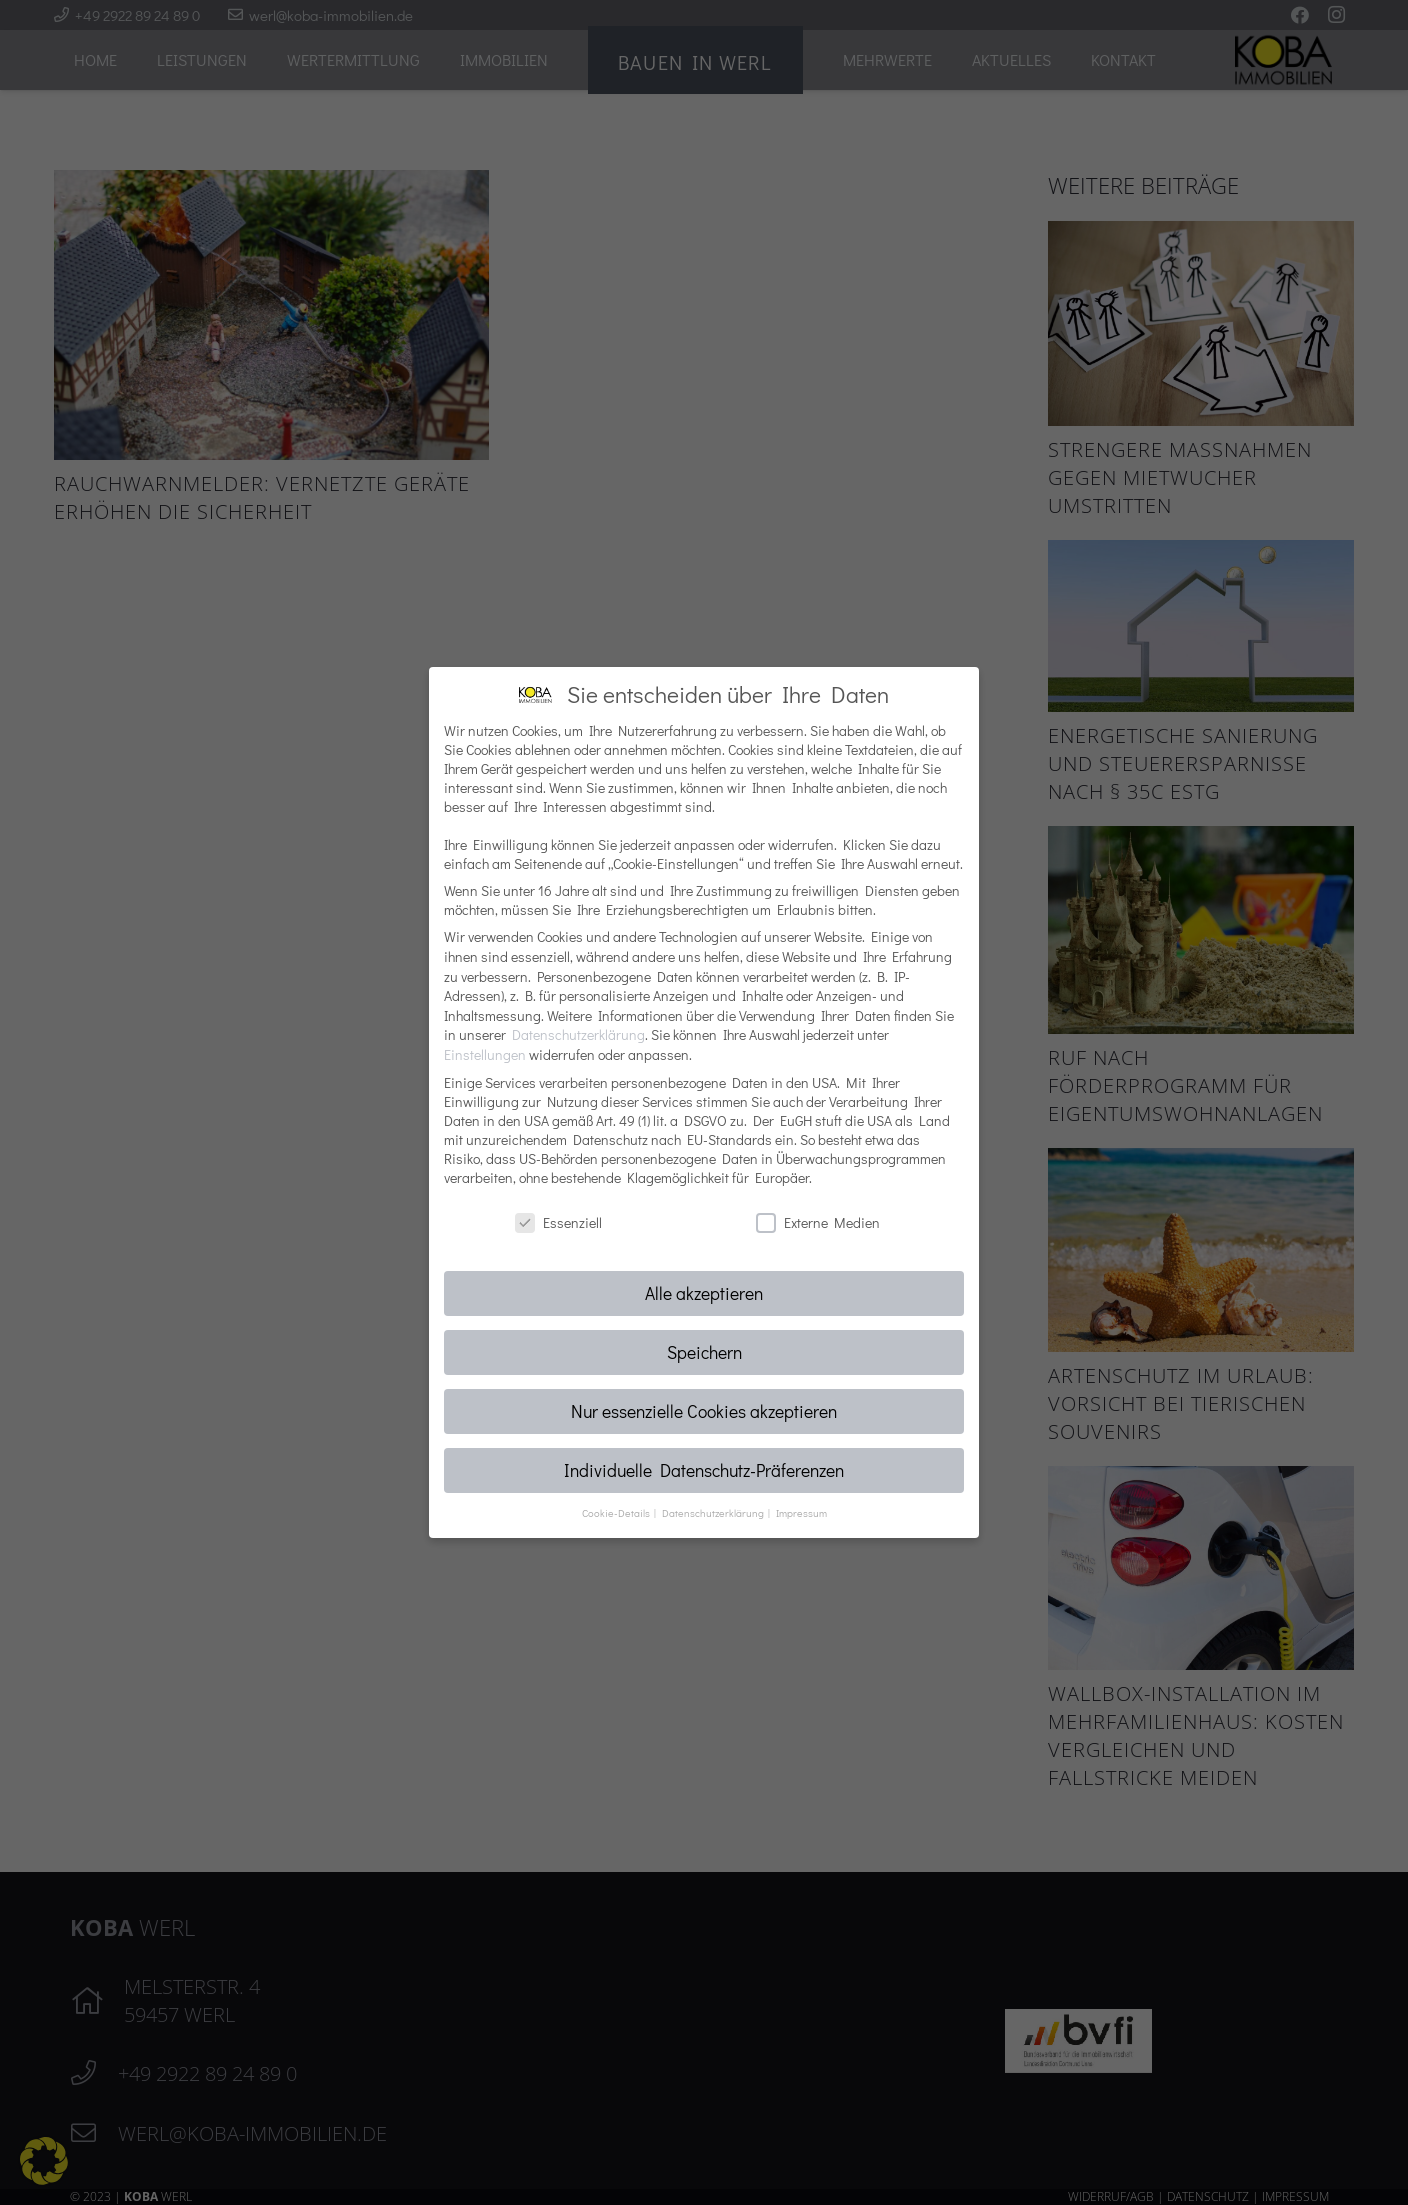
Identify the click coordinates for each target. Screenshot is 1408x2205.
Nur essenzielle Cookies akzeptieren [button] (704, 1411)
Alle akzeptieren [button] (704, 1293)
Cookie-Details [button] (617, 1513)
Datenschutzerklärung (578, 1034)
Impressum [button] (801, 1513)
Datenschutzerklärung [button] (714, 1513)
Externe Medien (818, 1222)
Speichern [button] (704, 1352)
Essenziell (558, 1222)
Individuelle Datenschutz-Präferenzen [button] (704, 1470)
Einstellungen (485, 1054)
